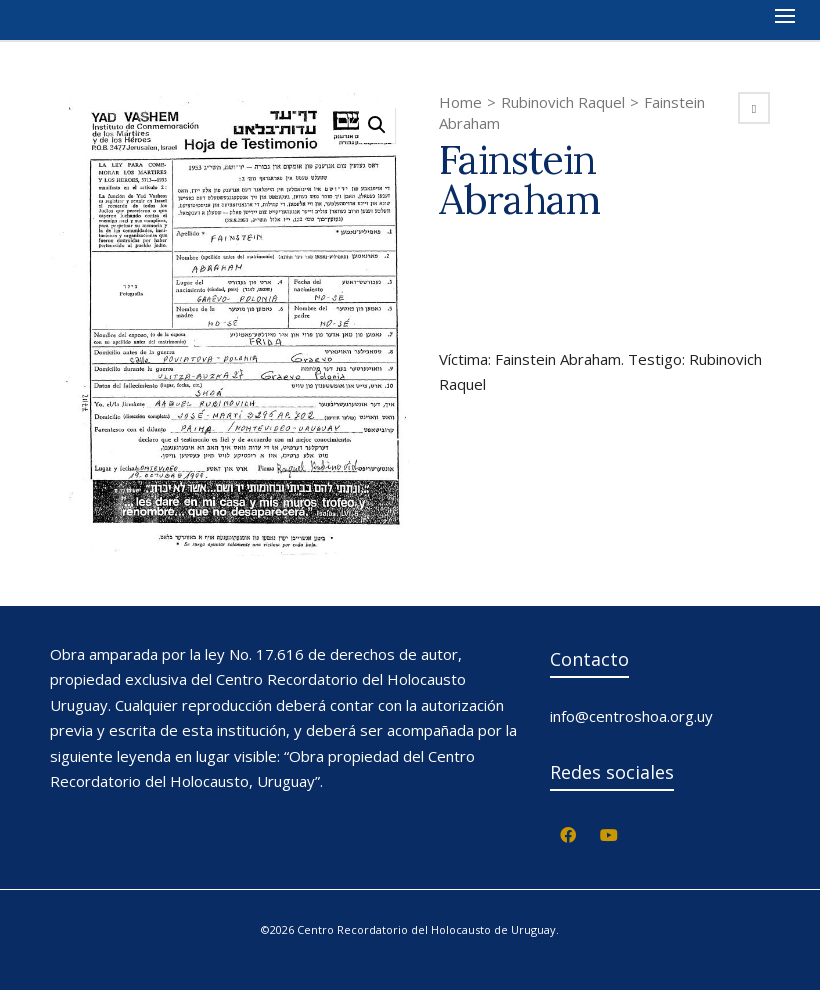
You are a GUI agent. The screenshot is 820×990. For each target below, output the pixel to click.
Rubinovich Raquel (563, 102)
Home (460, 102)
